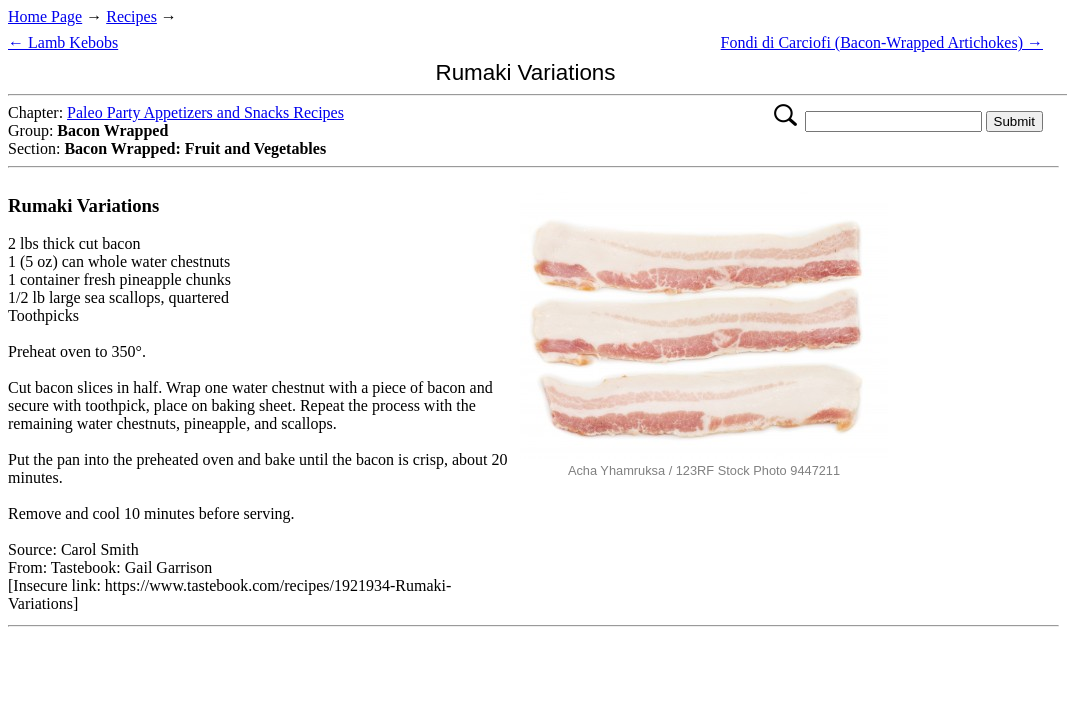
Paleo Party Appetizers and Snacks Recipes (205, 112)
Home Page (45, 16)
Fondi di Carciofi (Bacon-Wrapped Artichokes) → (882, 42)
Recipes (131, 16)
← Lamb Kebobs (63, 42)
